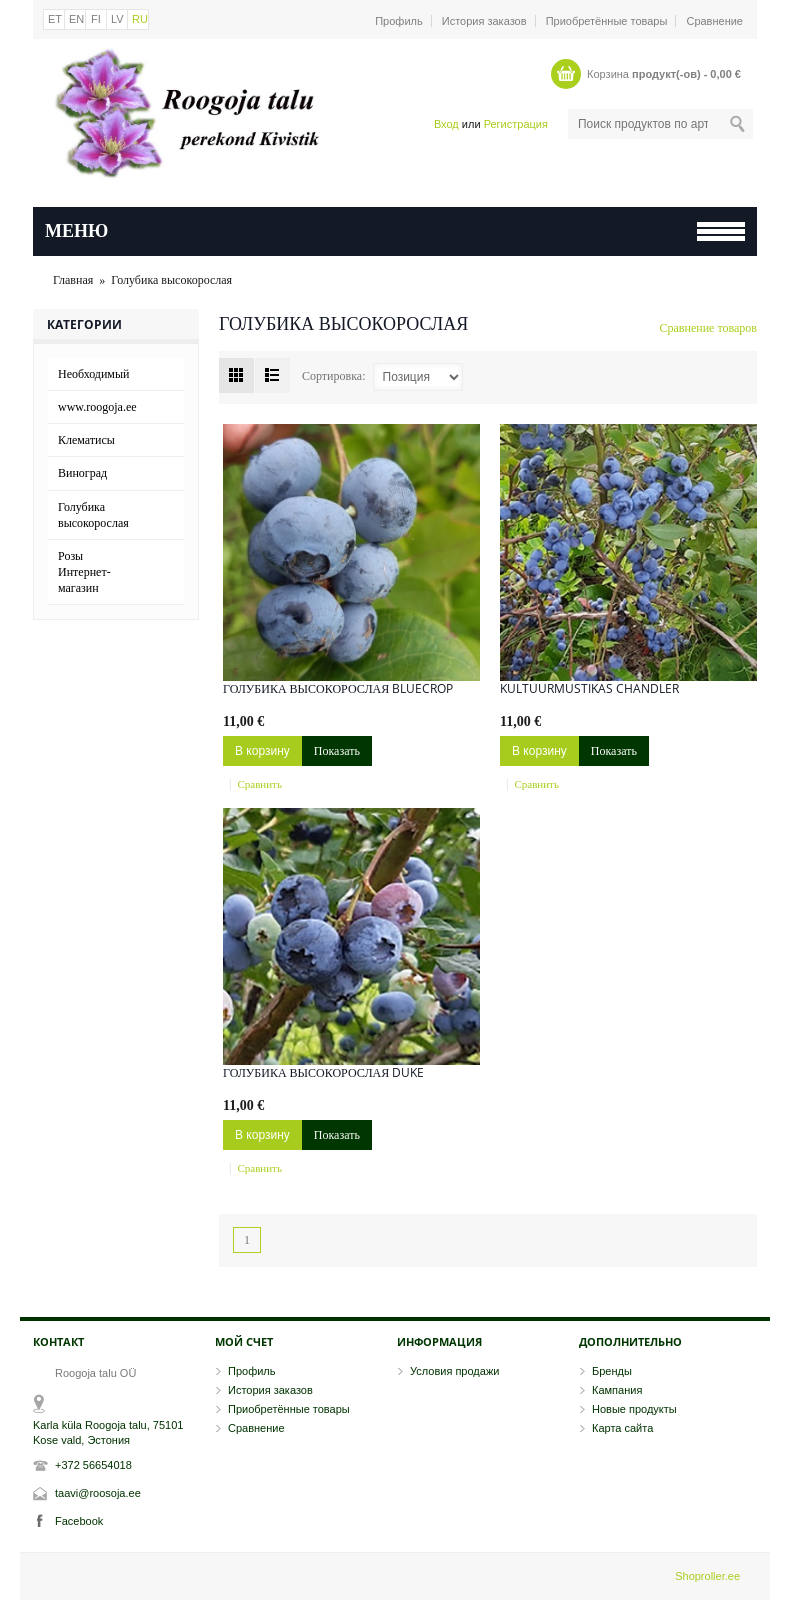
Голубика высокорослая (171, 280)
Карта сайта (622, 1428)
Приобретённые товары (607, 21)
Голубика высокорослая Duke (323, 1073)
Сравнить (259, 784)
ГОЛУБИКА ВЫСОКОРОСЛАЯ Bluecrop (338, 689)
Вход (446, 124)
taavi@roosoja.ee (98, 1493)
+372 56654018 (93, 1465)
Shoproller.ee (707, 1576)
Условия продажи (454, 1371)
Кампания (617, 1390)
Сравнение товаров (709, 328)
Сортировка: (334, 376)
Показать (337, 751)
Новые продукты (634, 1409)
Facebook (79, 1521)
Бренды (612, 1371)
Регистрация (516, 124)
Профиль (399, 21)
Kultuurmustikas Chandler (589, 689)
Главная (73, 280)
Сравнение (714, 21)
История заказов (484, 21)
